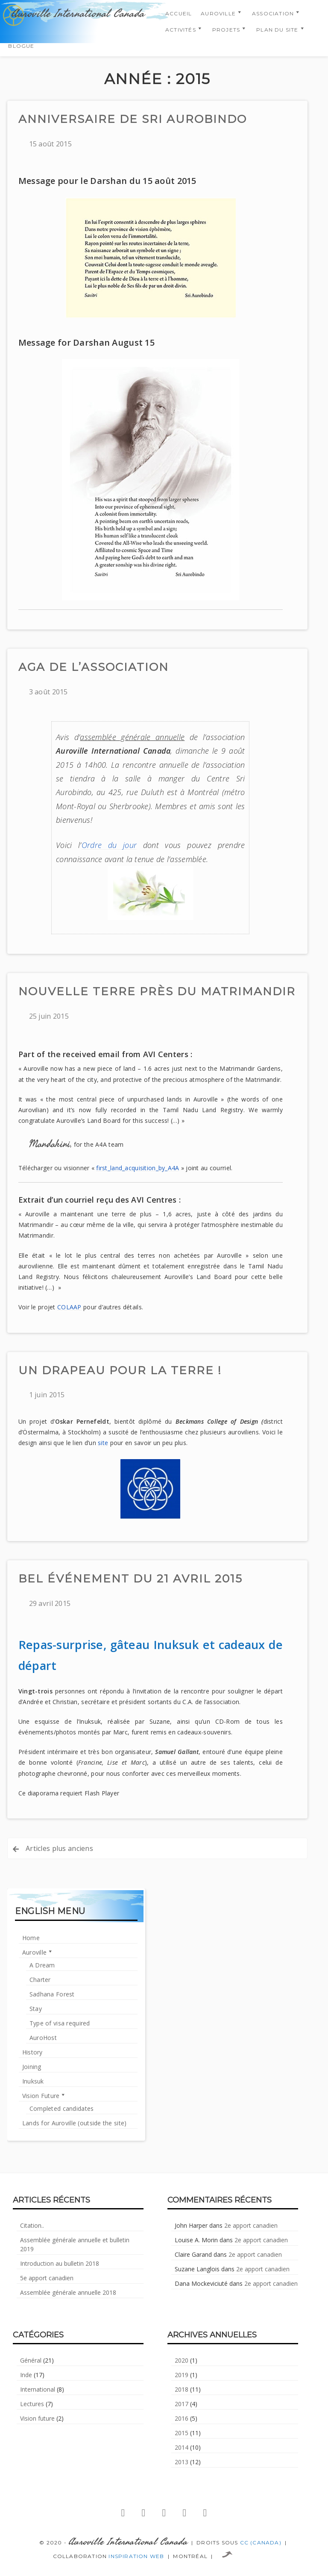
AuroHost (43, 2038)
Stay (35, 2009)
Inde (26, 2375)
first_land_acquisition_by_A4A (137, 1168)
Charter (40, 1980)
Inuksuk (33, 2081)
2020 (181, 2360)
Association (273, 13)
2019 (181, 2375)
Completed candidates (61, 2108)
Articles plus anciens (59, 1848)
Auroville (218, 13)
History (32, 2052)
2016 (181, 2418)
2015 (181, 2433)
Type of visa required (59, 2023)
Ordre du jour (109, 845)
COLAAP (69, 1307)
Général (30, 2360)
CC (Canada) (260, 2542)
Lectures (32, 2404)
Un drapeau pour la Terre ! (120, 1370)
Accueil (178, 13)
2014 (181, 2447)
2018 (181, 2389)
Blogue (21, 46)
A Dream (42, 1965)
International (37, 2389)
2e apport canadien (251, 2225)
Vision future (37, 2418)
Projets (226, 29)
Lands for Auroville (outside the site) (74, 2123)
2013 (181, 2462)
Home (31, 1938)
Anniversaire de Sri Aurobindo (132, 119)
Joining (31, 2067)
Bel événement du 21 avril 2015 (130, 1578)
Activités (180, 29)
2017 (181, 2404)
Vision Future (41, 2096)
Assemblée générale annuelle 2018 (68, 2292)
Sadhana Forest (52, 1994)
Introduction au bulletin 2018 (59, 2263)
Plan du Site (277, 29)
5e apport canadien (46, 2278)
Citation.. (32, 2225)
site (103, 1443)
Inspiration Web (136, 2556)
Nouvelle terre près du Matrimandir (157, 991)
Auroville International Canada (77, 13)
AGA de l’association (93, 667)
